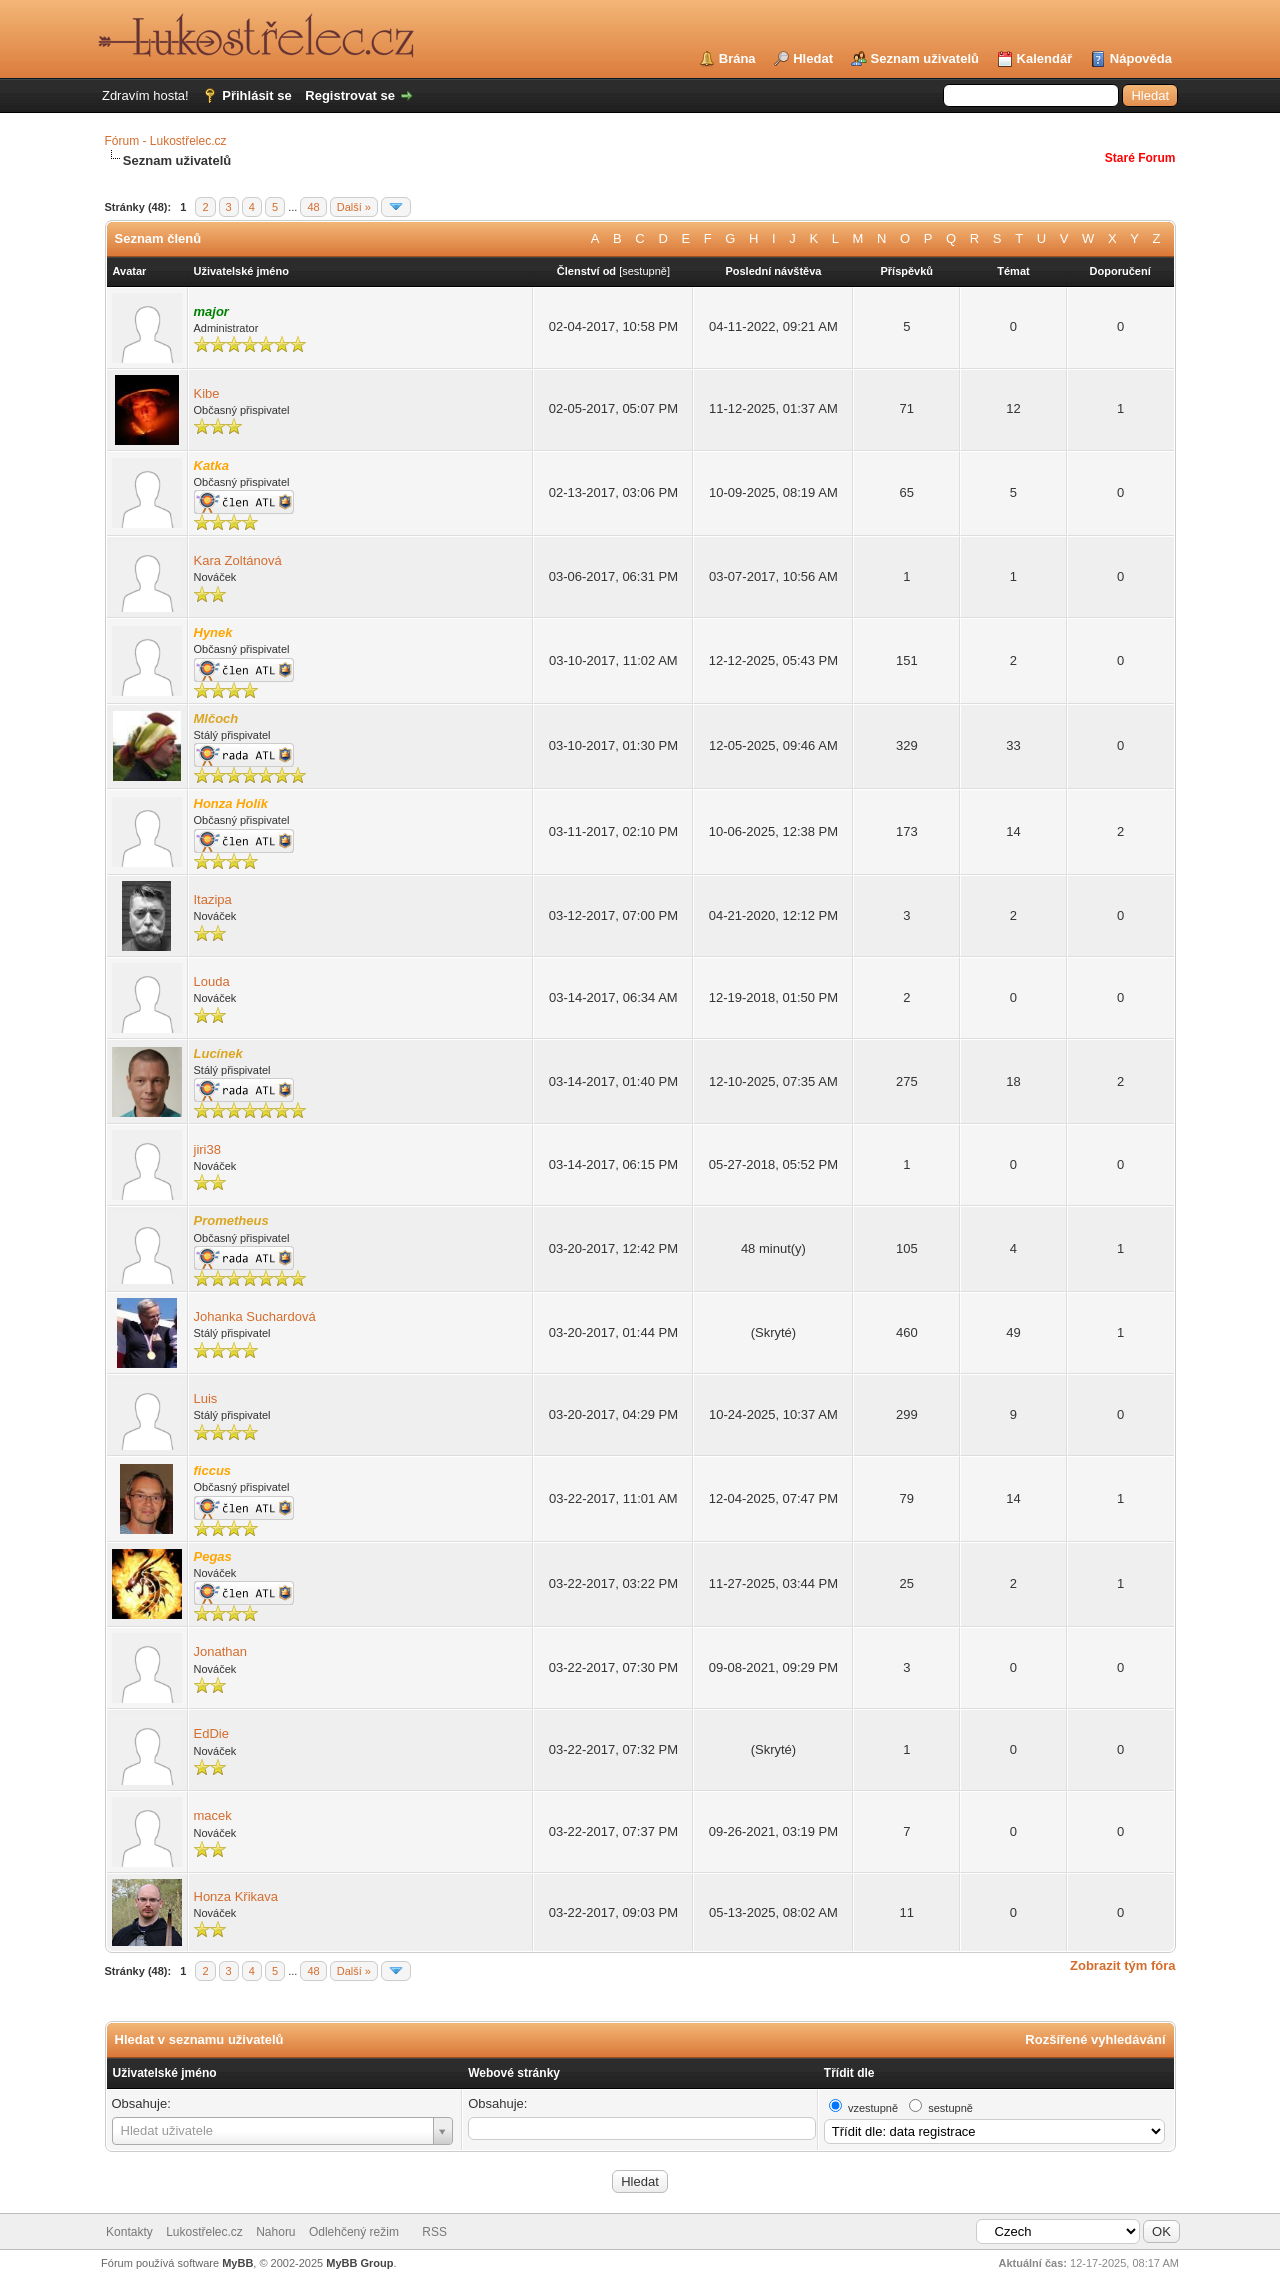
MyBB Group (359, 2263)
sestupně (644, 271)
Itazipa (213, 899)
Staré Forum (1140, 158)
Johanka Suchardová (255, 1316)
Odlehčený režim (354, 2232)
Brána (737, 58)
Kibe (207, 393)
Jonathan (221, 1651)
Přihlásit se (256, 95)
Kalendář (1045, 58)
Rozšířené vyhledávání (1095, 2039)
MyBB (237, 2263)
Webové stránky (514, 2073)
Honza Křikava (236, 1896)
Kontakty (129, 2232)
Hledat (813, 58)
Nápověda (1141, 58)
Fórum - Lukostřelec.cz (166, 141)
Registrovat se (350, 95)
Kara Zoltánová (238, 560)
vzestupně (873, 2108)
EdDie (211, 1733)
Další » (354, 207)
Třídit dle (849, 2073)
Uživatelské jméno (165, 2073)
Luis (206, 1398)
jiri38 (207, 1149)
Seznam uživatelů (925, 58)
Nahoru (275, 2232)
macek (213, 1815)
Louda (212, 981)
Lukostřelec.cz (204, 2232)
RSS (434, 2232)
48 (313, 207)
